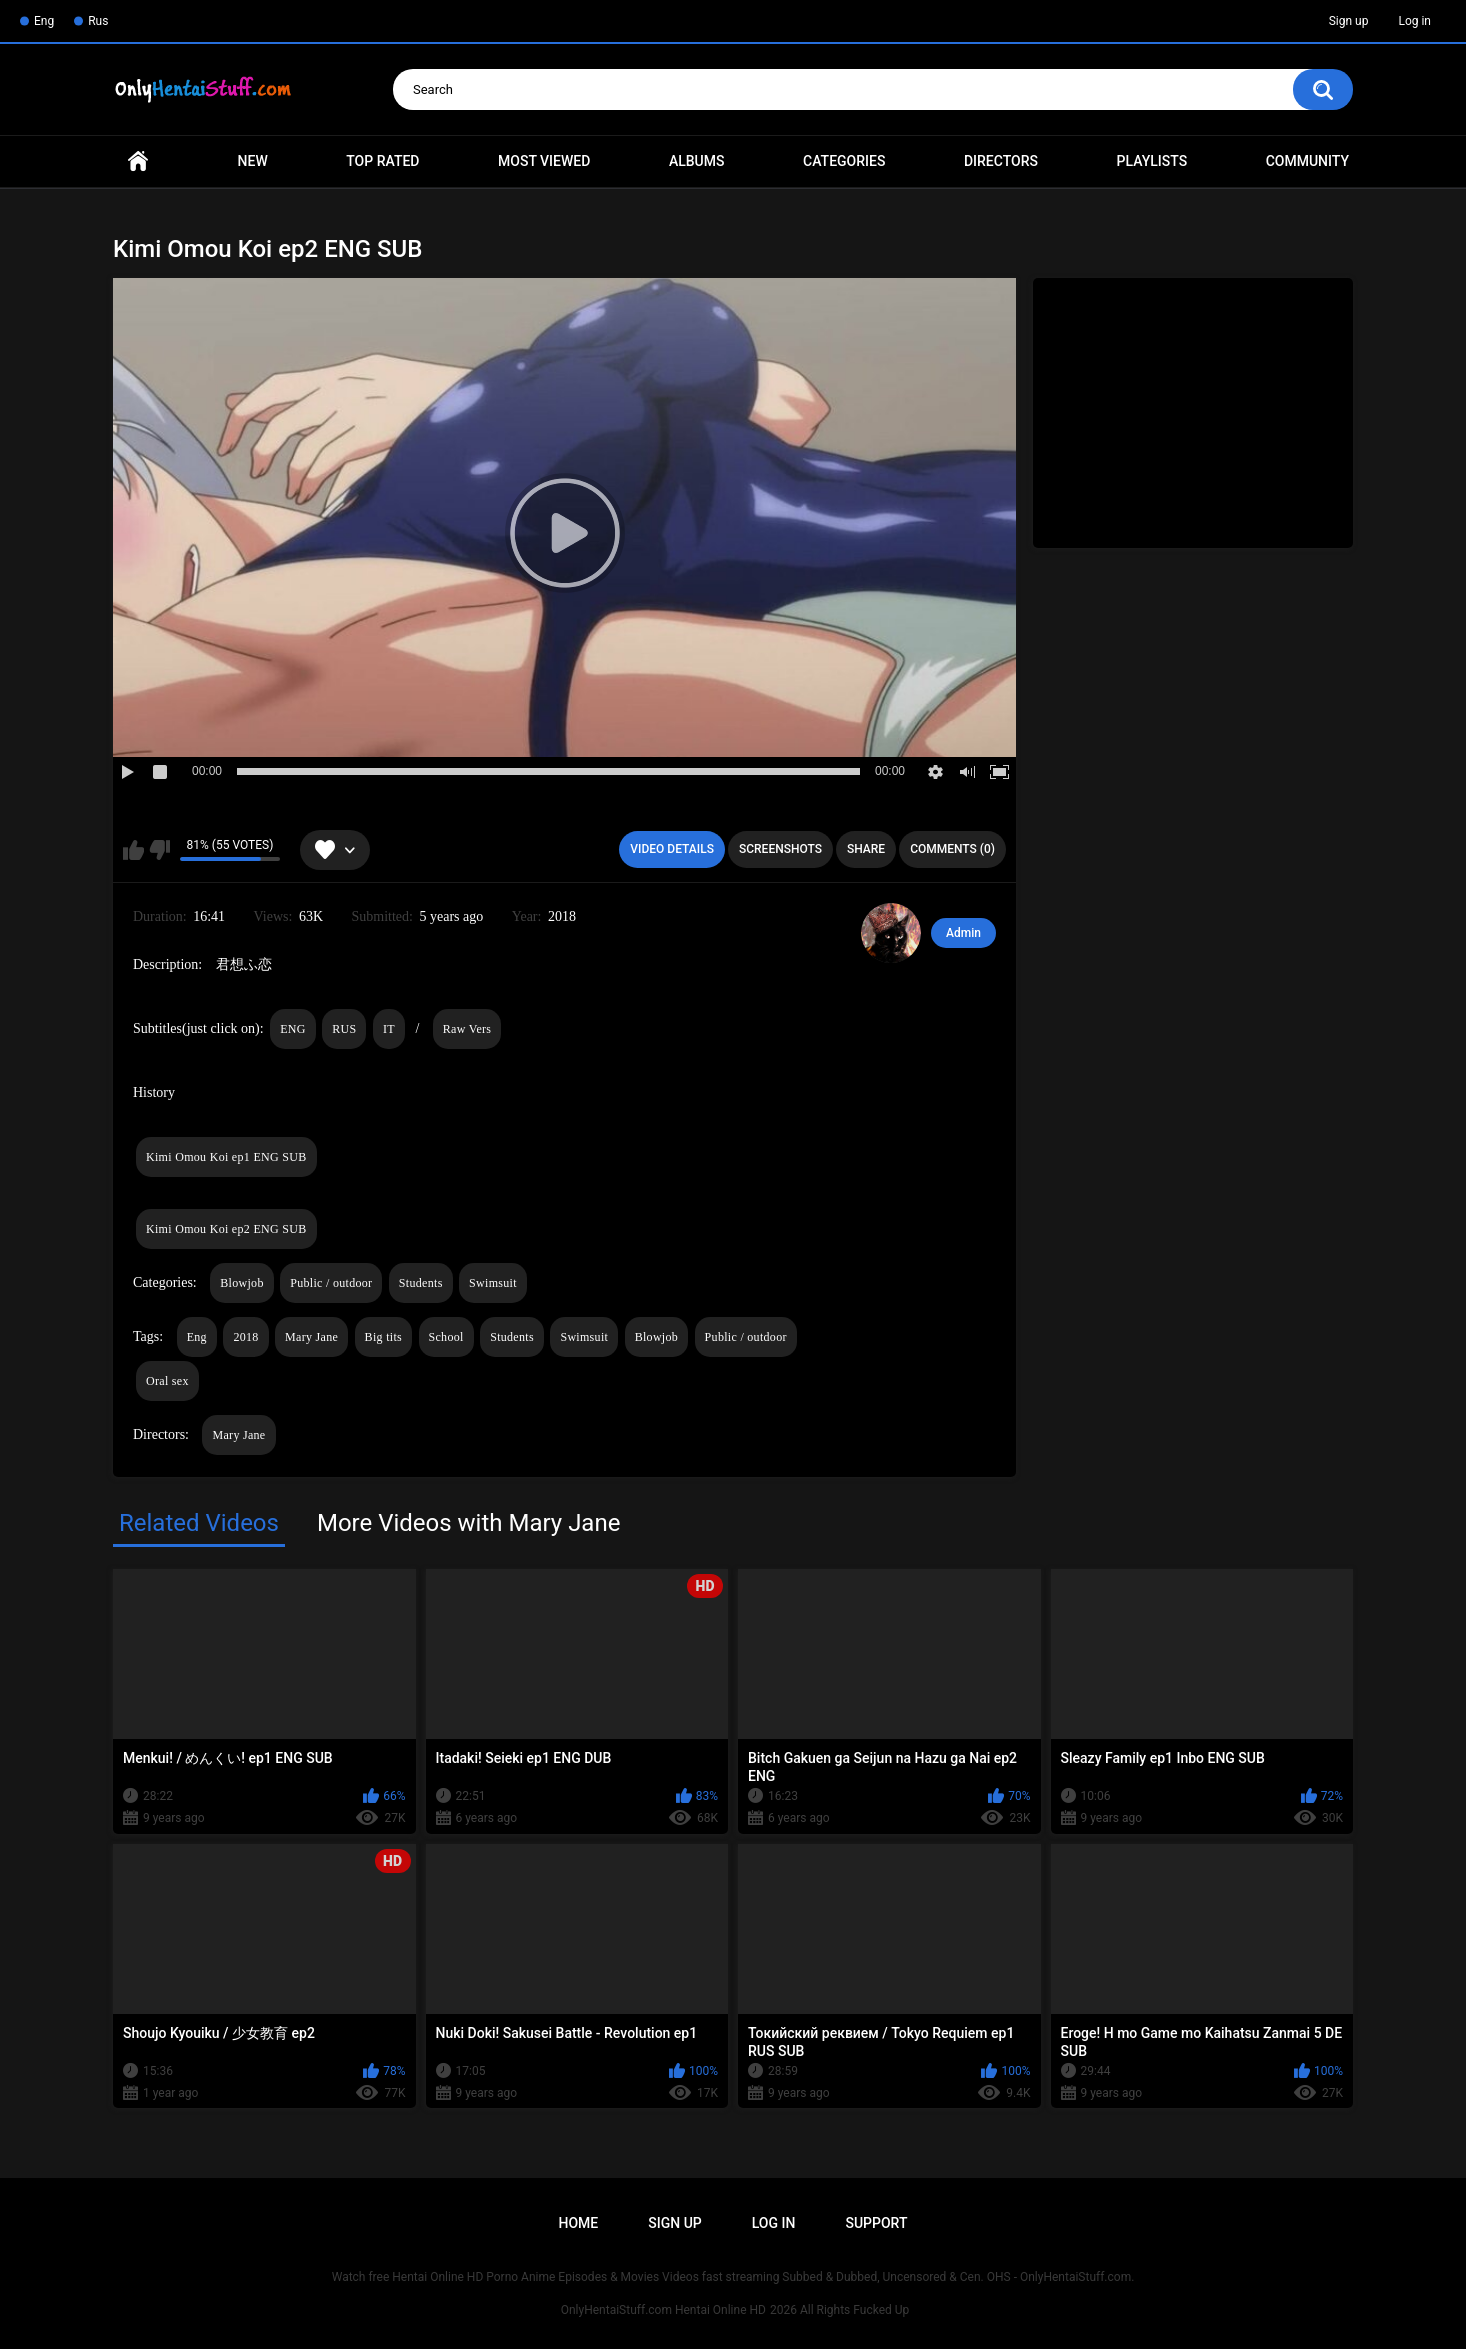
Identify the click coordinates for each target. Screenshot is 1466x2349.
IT (389, 1029)
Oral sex (167, 1381)
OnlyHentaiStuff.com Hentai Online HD (663, 2310)
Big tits (383, 1337)
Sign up (1349, 21)
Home (138, 161)
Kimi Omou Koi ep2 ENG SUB (226, 1229)
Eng (44, 21)
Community (1307, 161)
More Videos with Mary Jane (468, 1523)
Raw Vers (467, 1029)
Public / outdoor (331, 1283)
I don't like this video (159, 850)
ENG (293, 1029)
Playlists (1152, 161)
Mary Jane (311, 1337)
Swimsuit (493, 1283)
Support (876, 2223)
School (446, 1337)
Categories (844, 161)
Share (866, 849)
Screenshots (780, 849)
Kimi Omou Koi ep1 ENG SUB (226, 1157)
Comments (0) (952, 849)
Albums (697, 161)
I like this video (133, 850)
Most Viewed (544, 161)
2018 (245, 1337)
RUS (344, 1029)
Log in (1414, 21)
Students (421, 1283)
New (253, 161)
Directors (1001, 161)
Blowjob (241, 1283)
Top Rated (382, 161)
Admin (963, 933)
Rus (98, 21)
